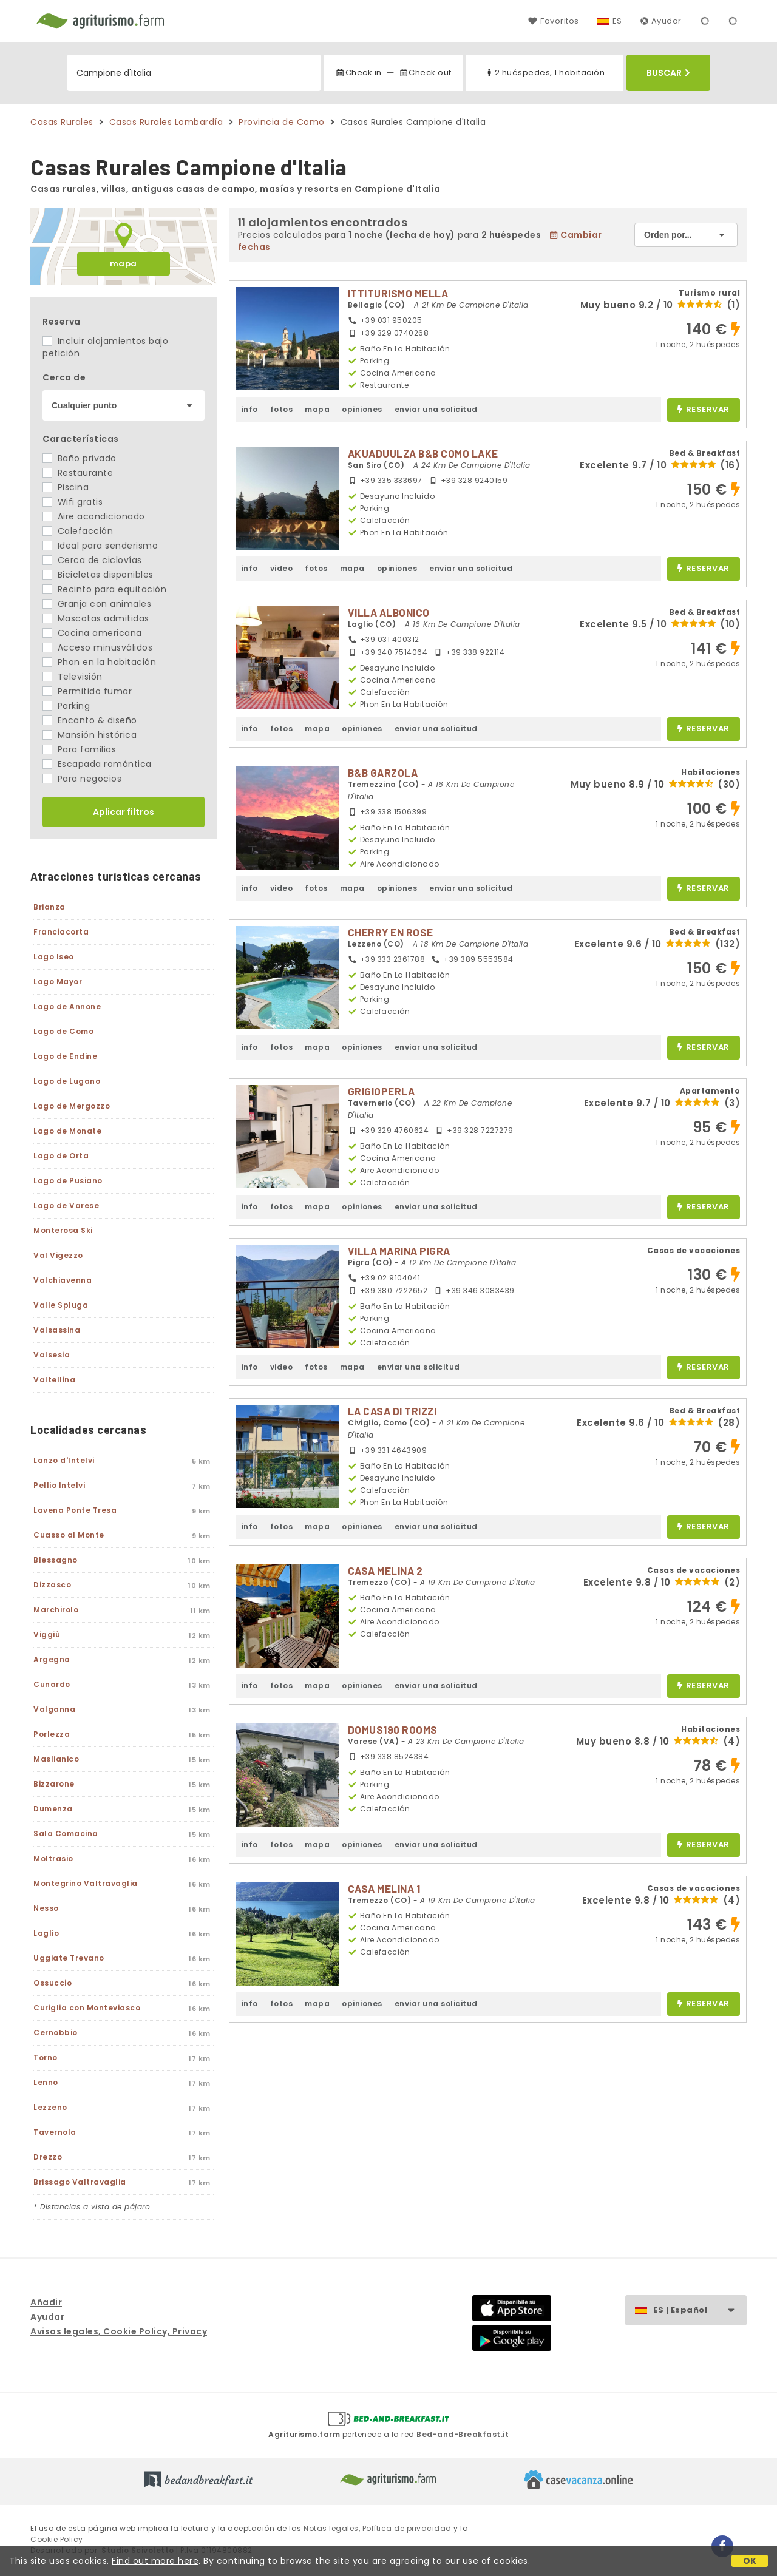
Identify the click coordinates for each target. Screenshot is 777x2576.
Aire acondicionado (93, 516)
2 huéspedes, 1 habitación (544, 72)
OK (750, 2561)
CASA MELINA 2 (385, 1570)
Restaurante (77, 473)
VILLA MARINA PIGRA (399, 1251)
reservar (703, 410)
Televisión (72, 677)
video (281, 568)
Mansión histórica (89, 735)
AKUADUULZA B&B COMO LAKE (423, 453)
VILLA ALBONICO (389, 612)
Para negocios (81, 778)
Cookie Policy (56, 2539)
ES (617, 21)
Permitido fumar (87, 691)
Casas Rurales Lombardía (166, 122)
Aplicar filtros (123, 812)
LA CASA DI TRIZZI (392, 1411)
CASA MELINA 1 (384, 1888)
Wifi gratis (72, 502)
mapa (123, 263)
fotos (281, 409)
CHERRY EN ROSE (390, 932)
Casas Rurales (61, 122)
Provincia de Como (282, 122)
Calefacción (77, 531)
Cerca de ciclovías (92, 560)
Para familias (79, 749)
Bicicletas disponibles (98, 575)
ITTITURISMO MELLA (398, 293)
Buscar (668, 73)
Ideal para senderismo (100, 545)
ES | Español (699, 2310)
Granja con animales (96, 604)
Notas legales (331, 2528)
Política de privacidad (407, 2528)
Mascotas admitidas (95, 618)
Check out (425, 72)
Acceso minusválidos (97, 647)
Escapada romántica (97, 764)
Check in (358, 72)
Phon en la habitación (99, 662)
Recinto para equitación (104, 589)
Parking (66, 706)
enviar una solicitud (436, 409)
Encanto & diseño (89, 720)
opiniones (362, 409)
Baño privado (79, 458)
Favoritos (553, 21)
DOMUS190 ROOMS (393, 1729)
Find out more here (155, 2561)
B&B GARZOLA (383, 772)
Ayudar (661, 21)
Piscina (65, 487)
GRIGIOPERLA (381, 1091)
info (250, 409)
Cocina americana (92, 633)
